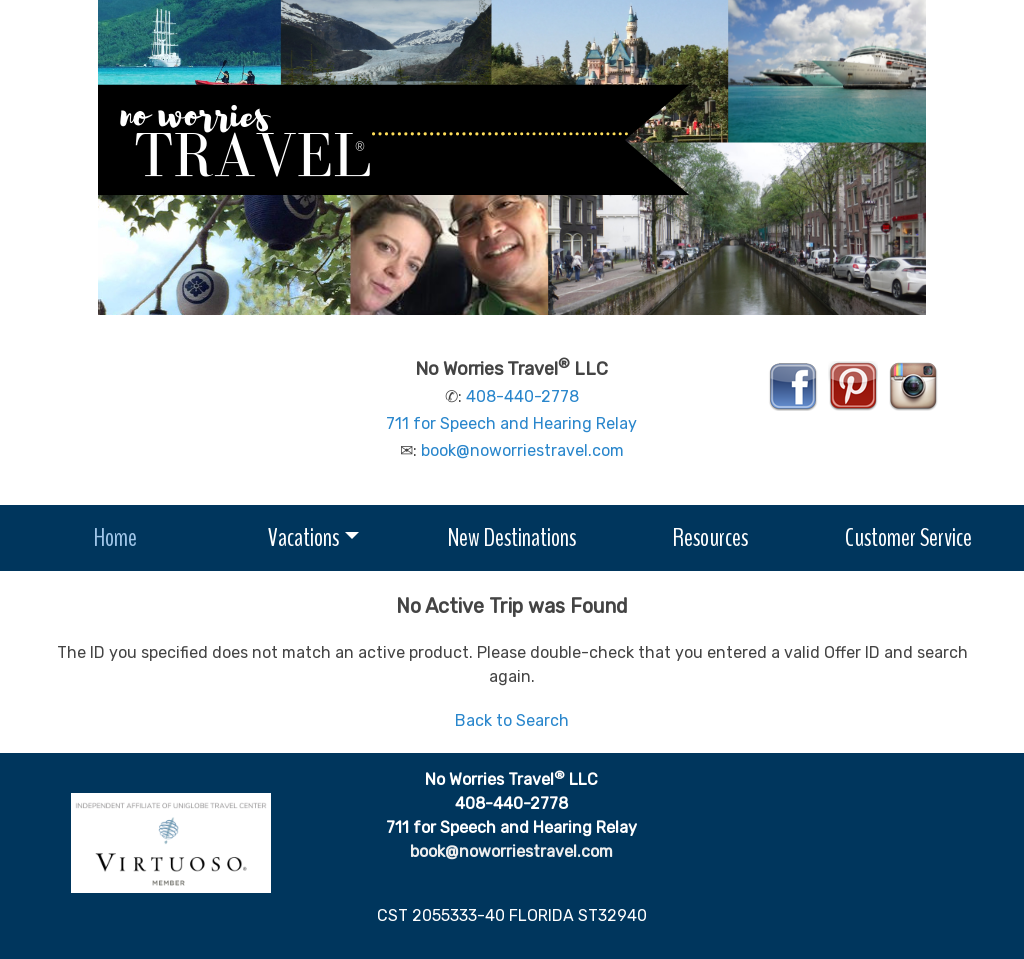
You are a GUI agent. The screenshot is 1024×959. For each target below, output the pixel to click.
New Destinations (512, 537)
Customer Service (908, 537)
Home (115, 537)
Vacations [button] (303, 537)
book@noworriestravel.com (522, 450)
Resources (710, 537)
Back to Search (512, 720)
